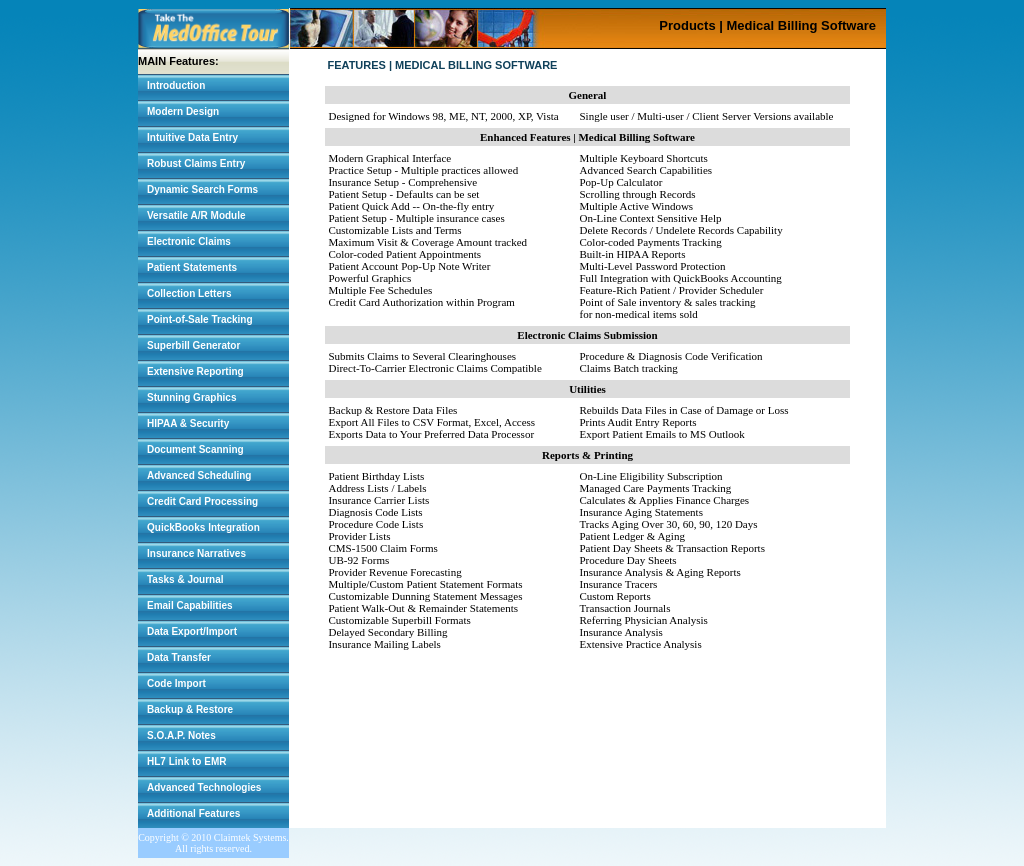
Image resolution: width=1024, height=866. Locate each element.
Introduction (176, 85)
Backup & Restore (190, 709)
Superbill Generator (193, 345)
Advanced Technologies (204, 787)
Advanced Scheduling (199, 475)
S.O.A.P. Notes (181, 735)
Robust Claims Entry (196, 163)
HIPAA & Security (188, 423)
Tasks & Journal (185, 579)
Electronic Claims (189, 241)
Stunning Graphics (191, 397)
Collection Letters (189, 293)
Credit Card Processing (202, 501)
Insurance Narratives (196, 553)
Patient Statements (192, 267)
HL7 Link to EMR (186, 761)
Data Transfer (179, 657)
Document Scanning (195, 449)
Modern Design (183, 111)
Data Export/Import (192, 631)
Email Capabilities (190, 605)
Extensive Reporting (195, 371)
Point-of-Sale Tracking (200, 319)
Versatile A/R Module (196, 215)
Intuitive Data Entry (192, 137)
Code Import (176, 683)
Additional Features (193, 813)
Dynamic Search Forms (202, 189)
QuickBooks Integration (203, 527)
